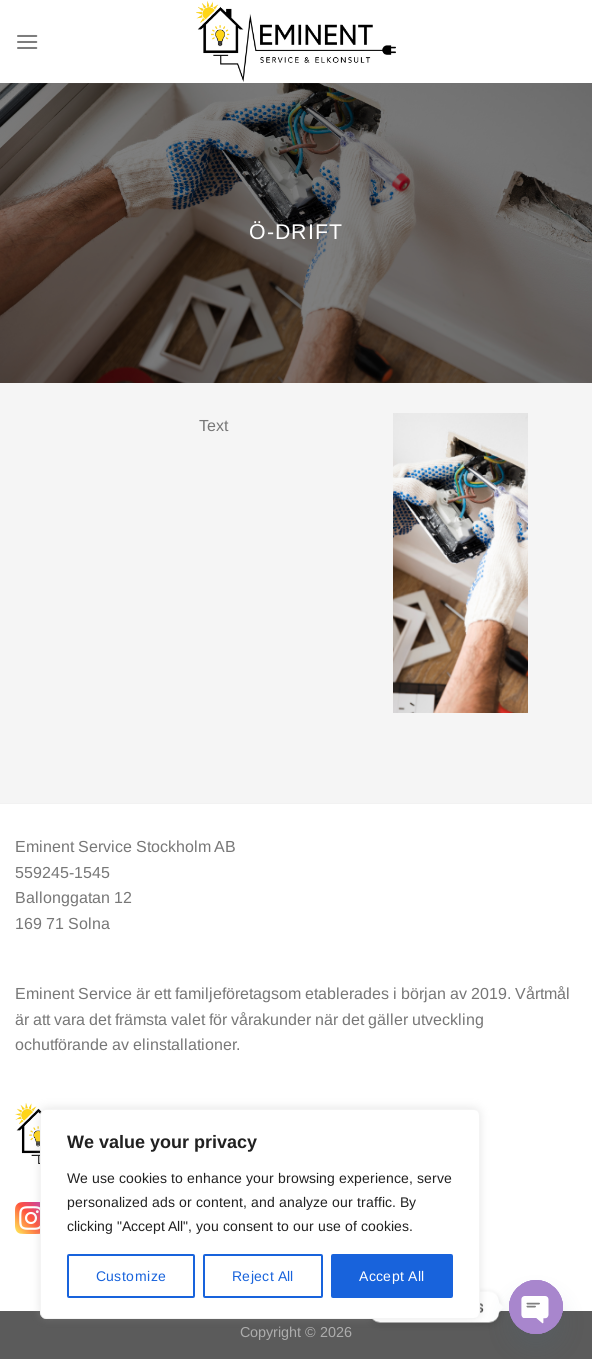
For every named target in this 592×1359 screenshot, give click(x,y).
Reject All (263, 1276)
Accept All (391, 1276)
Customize (131, 1276)
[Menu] (27, 41)
